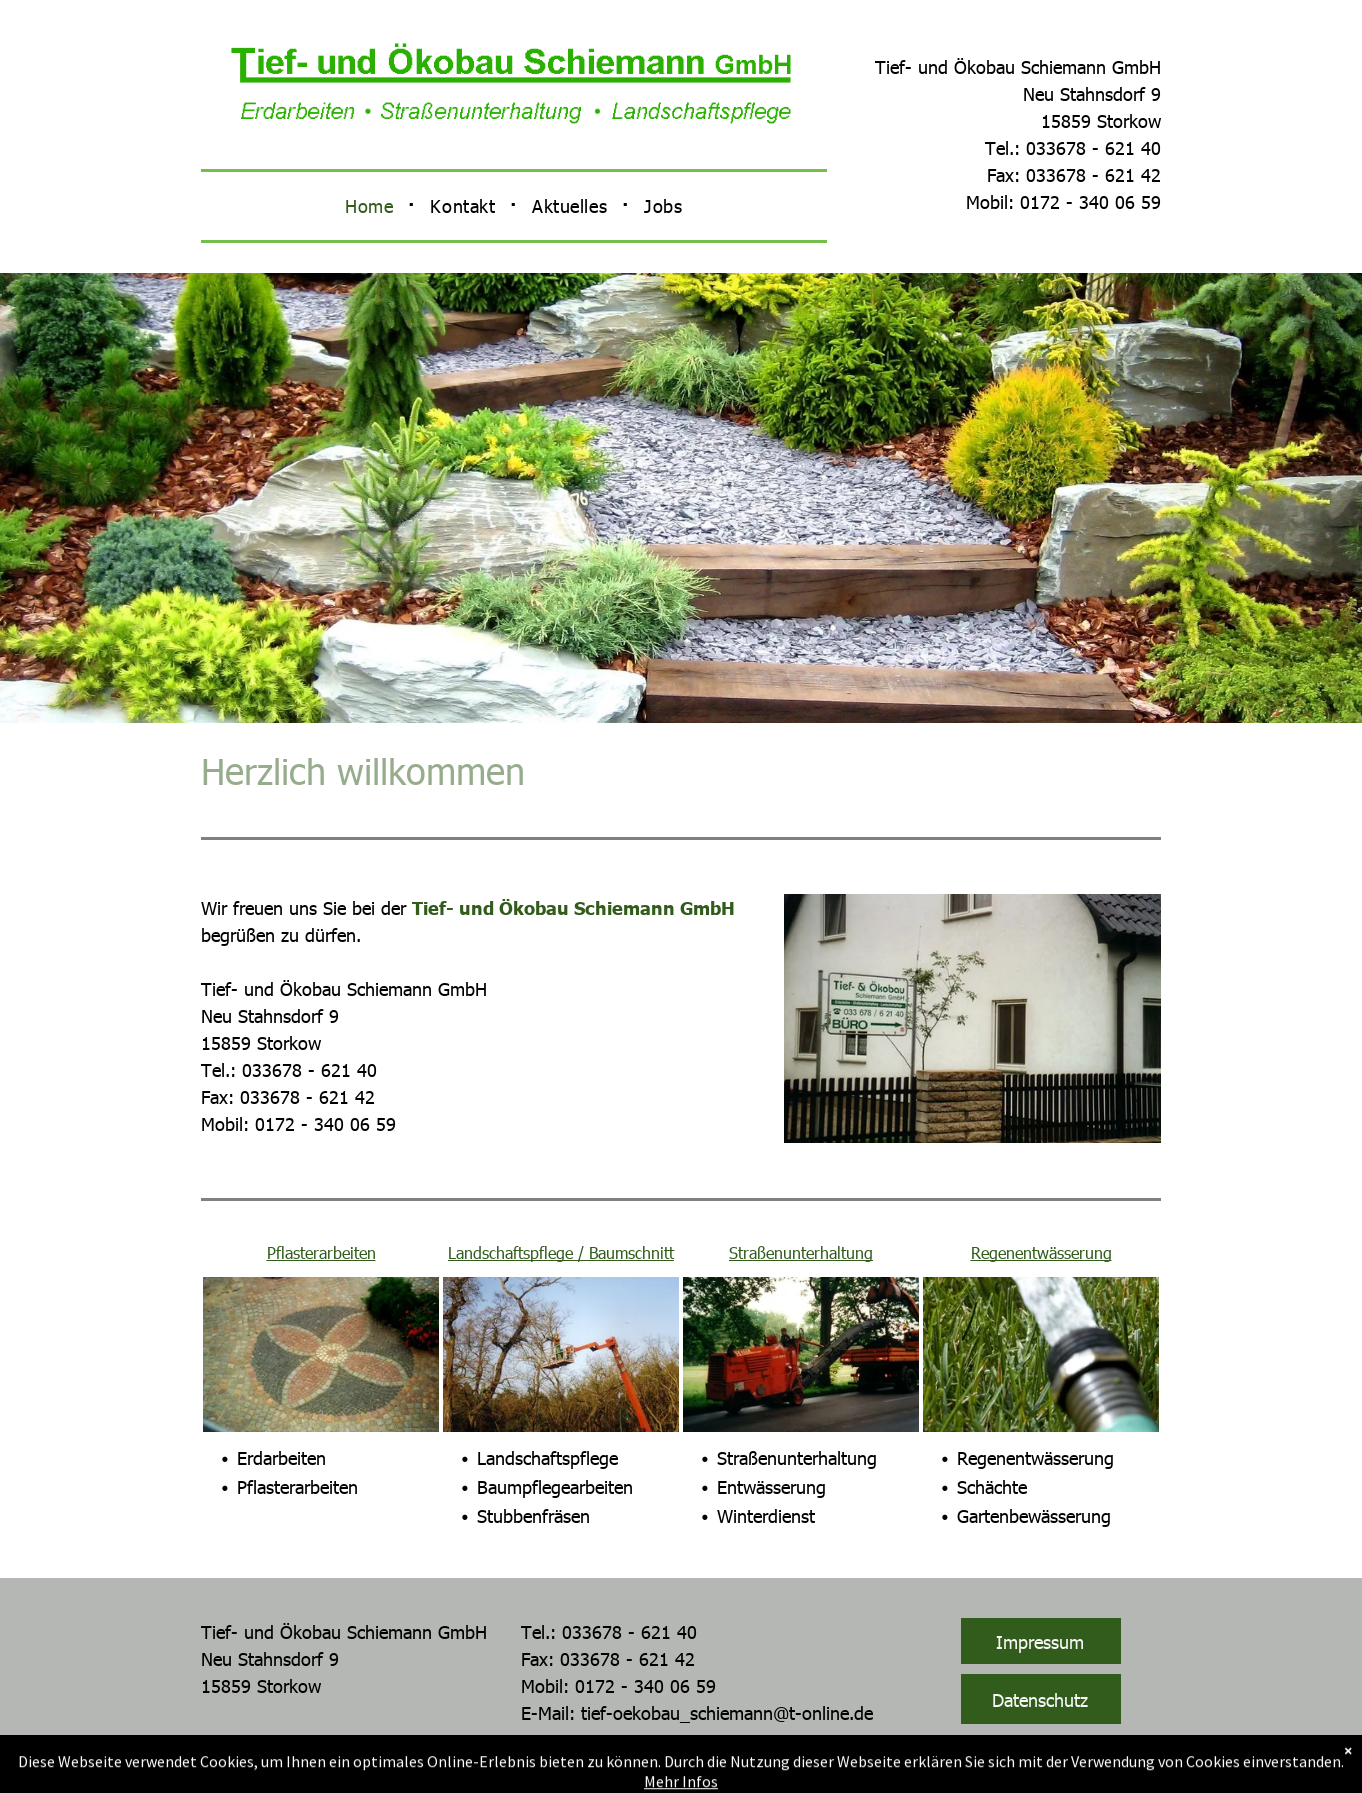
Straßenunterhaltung (801, 1252)
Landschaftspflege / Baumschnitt (561, 1252)
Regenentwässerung (1041, 1252)
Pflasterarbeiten (321, 1252)
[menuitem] (372, 206)
